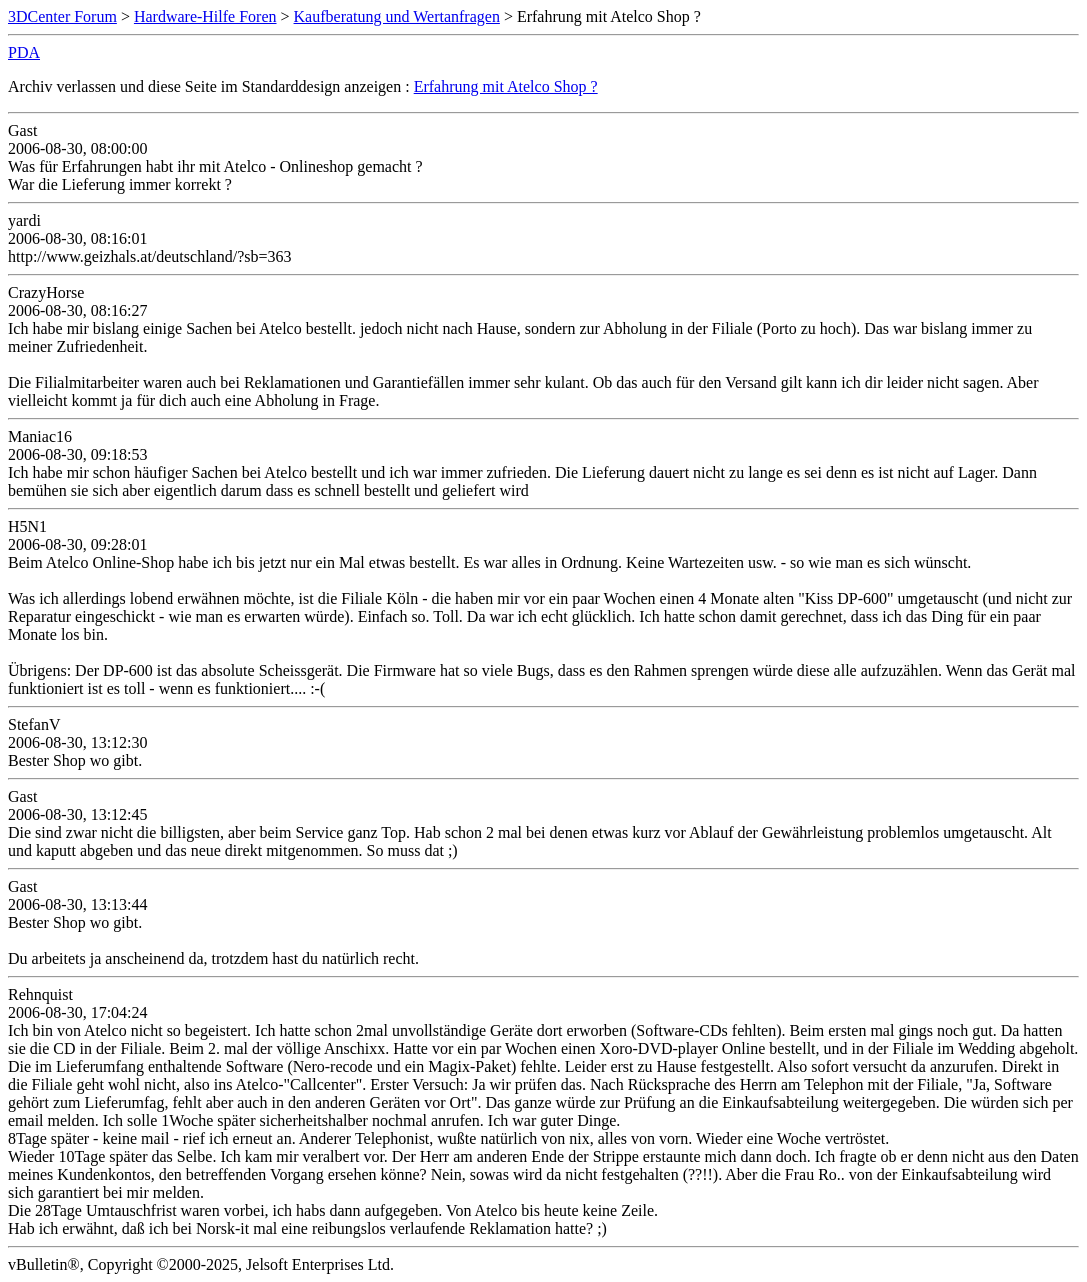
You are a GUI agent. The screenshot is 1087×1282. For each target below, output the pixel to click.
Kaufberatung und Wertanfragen (397, 16)
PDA (24, 52)
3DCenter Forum (62, 16)
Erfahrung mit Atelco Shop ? (506, 86)
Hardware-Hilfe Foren (205, 16)
